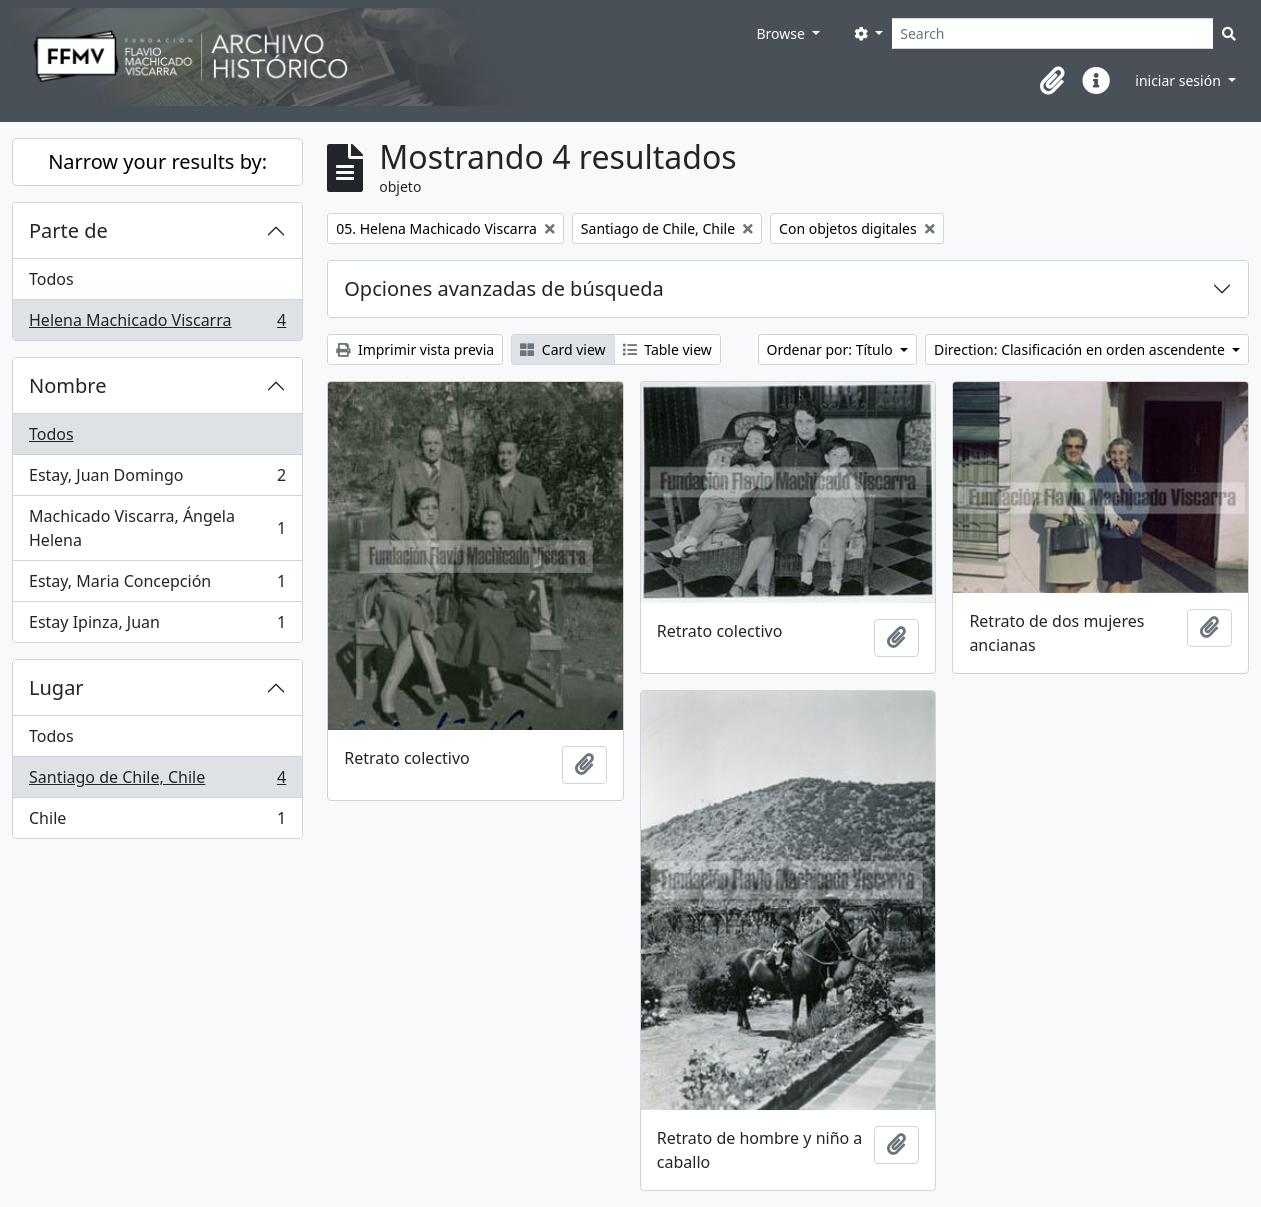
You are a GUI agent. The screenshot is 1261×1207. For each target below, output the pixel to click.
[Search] (1052, 33)
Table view (667, 349)
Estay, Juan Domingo (157, 479)
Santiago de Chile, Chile (157, 781)
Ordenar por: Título (832, 349)
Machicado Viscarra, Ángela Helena (157, 528)
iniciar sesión (1179, 80)
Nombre (67, 385)
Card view (562, 349)
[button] (1052, 81)
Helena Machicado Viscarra (157, 324)
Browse (782, 33)
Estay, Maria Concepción (157, 585)
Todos (51, 279)
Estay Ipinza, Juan (157, 626)
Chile (157, 822)
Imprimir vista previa (415, 349)
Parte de (68, 230)
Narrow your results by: (157, 161)
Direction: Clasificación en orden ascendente (1081, 349)
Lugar (56, 687)
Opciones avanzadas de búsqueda (504, 288)
